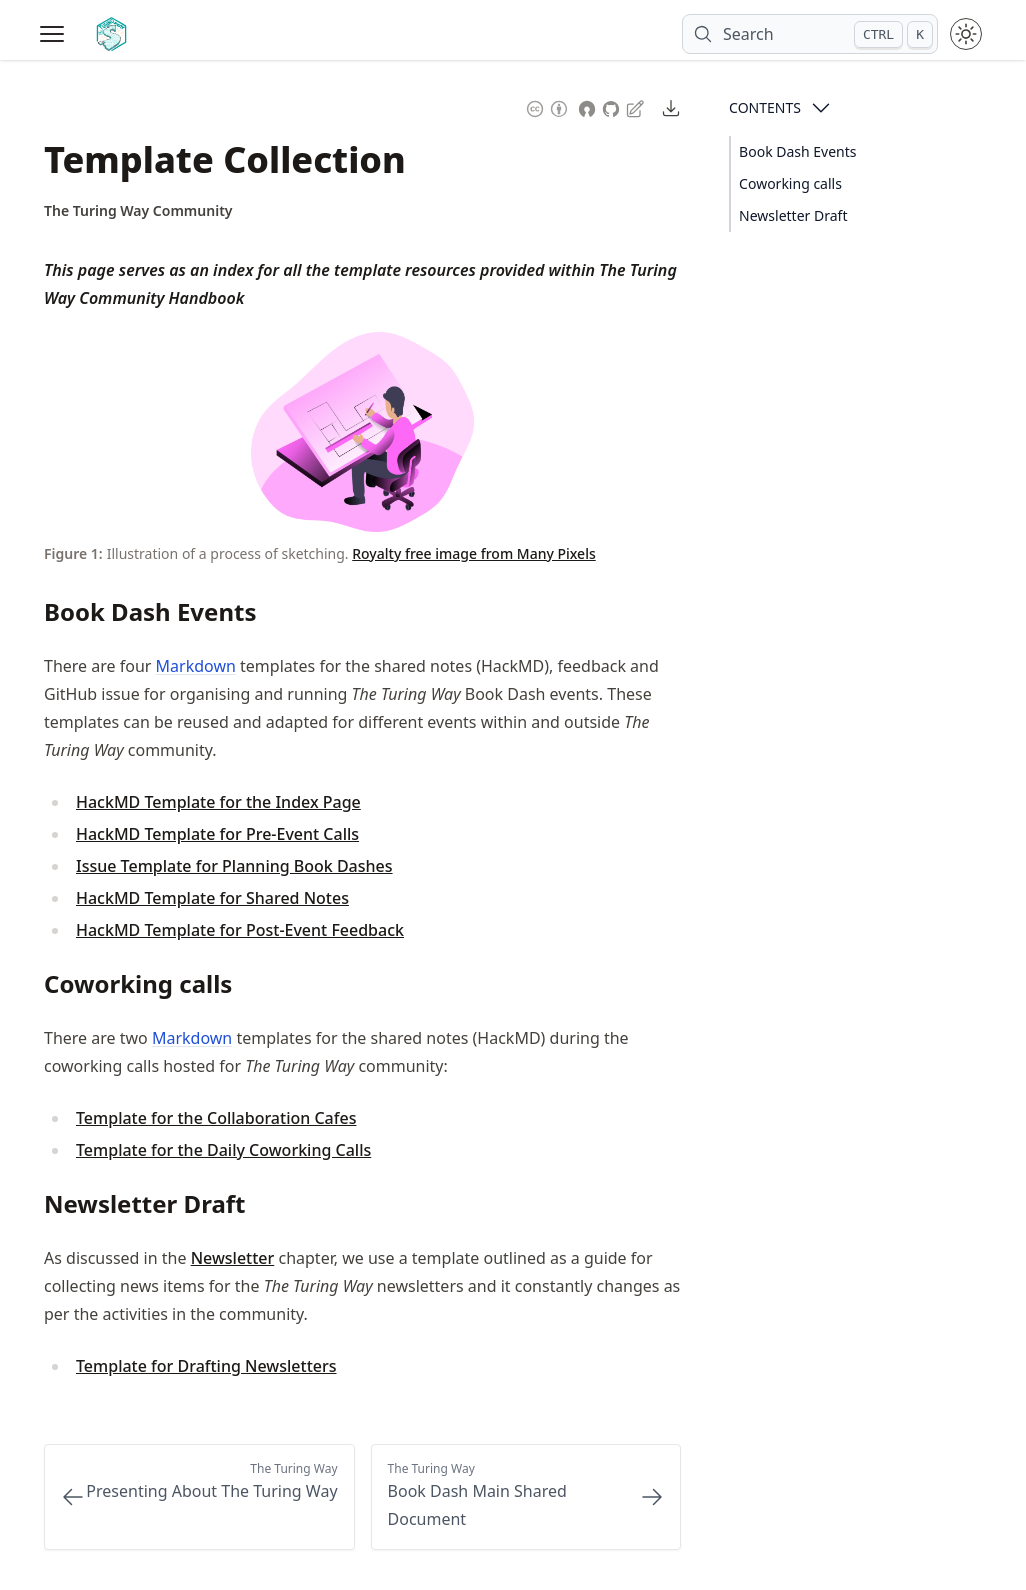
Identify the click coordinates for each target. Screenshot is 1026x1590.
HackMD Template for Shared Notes (212, 898)
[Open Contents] (821, 108)
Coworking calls (790, 183)
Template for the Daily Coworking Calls (223, 1150)
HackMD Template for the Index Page (218, 802)
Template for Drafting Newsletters (206, 1366)
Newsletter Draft (793, 215)
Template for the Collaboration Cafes (216, 1118)
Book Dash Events (797, 151)
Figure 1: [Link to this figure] (73, 553)
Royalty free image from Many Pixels (473, 553)
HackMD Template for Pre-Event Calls (217, 834)
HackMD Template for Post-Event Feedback (240, 930)
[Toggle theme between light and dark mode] (966, 34)
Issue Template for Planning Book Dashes (234, 866)
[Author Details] (138, 211)
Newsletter (233, 1258)
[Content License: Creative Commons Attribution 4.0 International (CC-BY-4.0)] (547, 106)
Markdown (196, 666)
